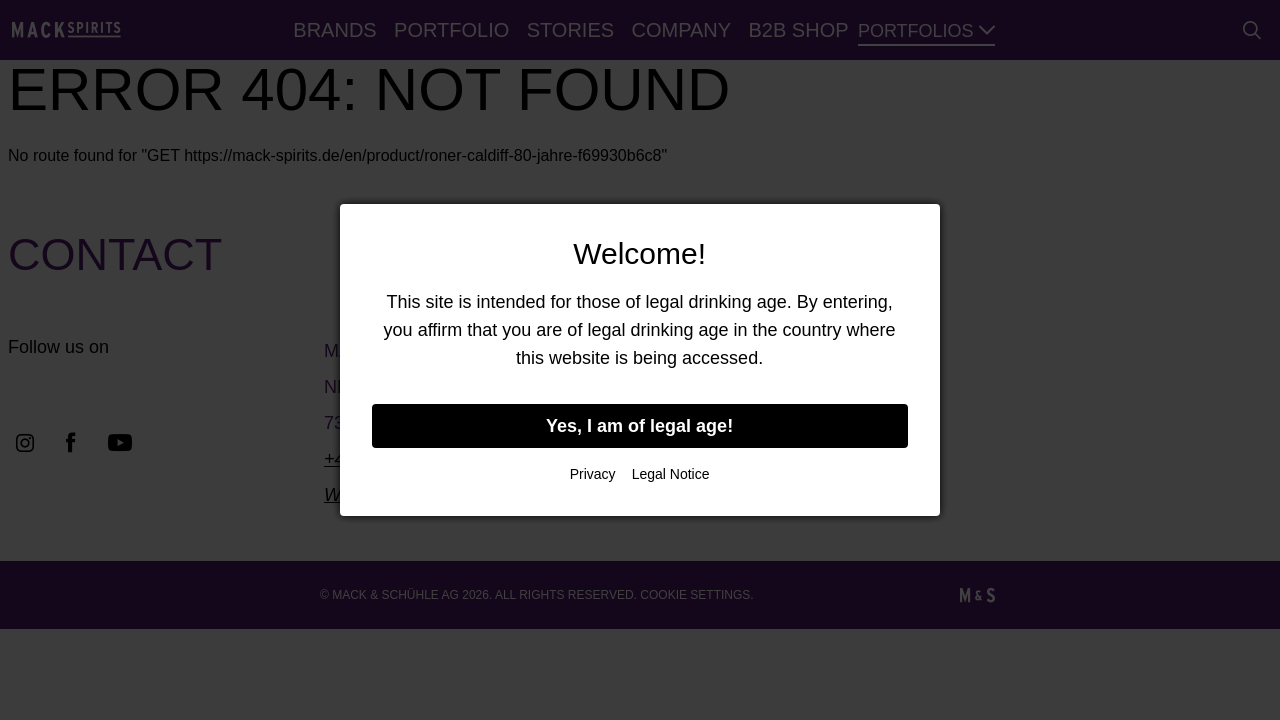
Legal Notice (671, 474)
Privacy (593, 474)
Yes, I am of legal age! (639, 426)
